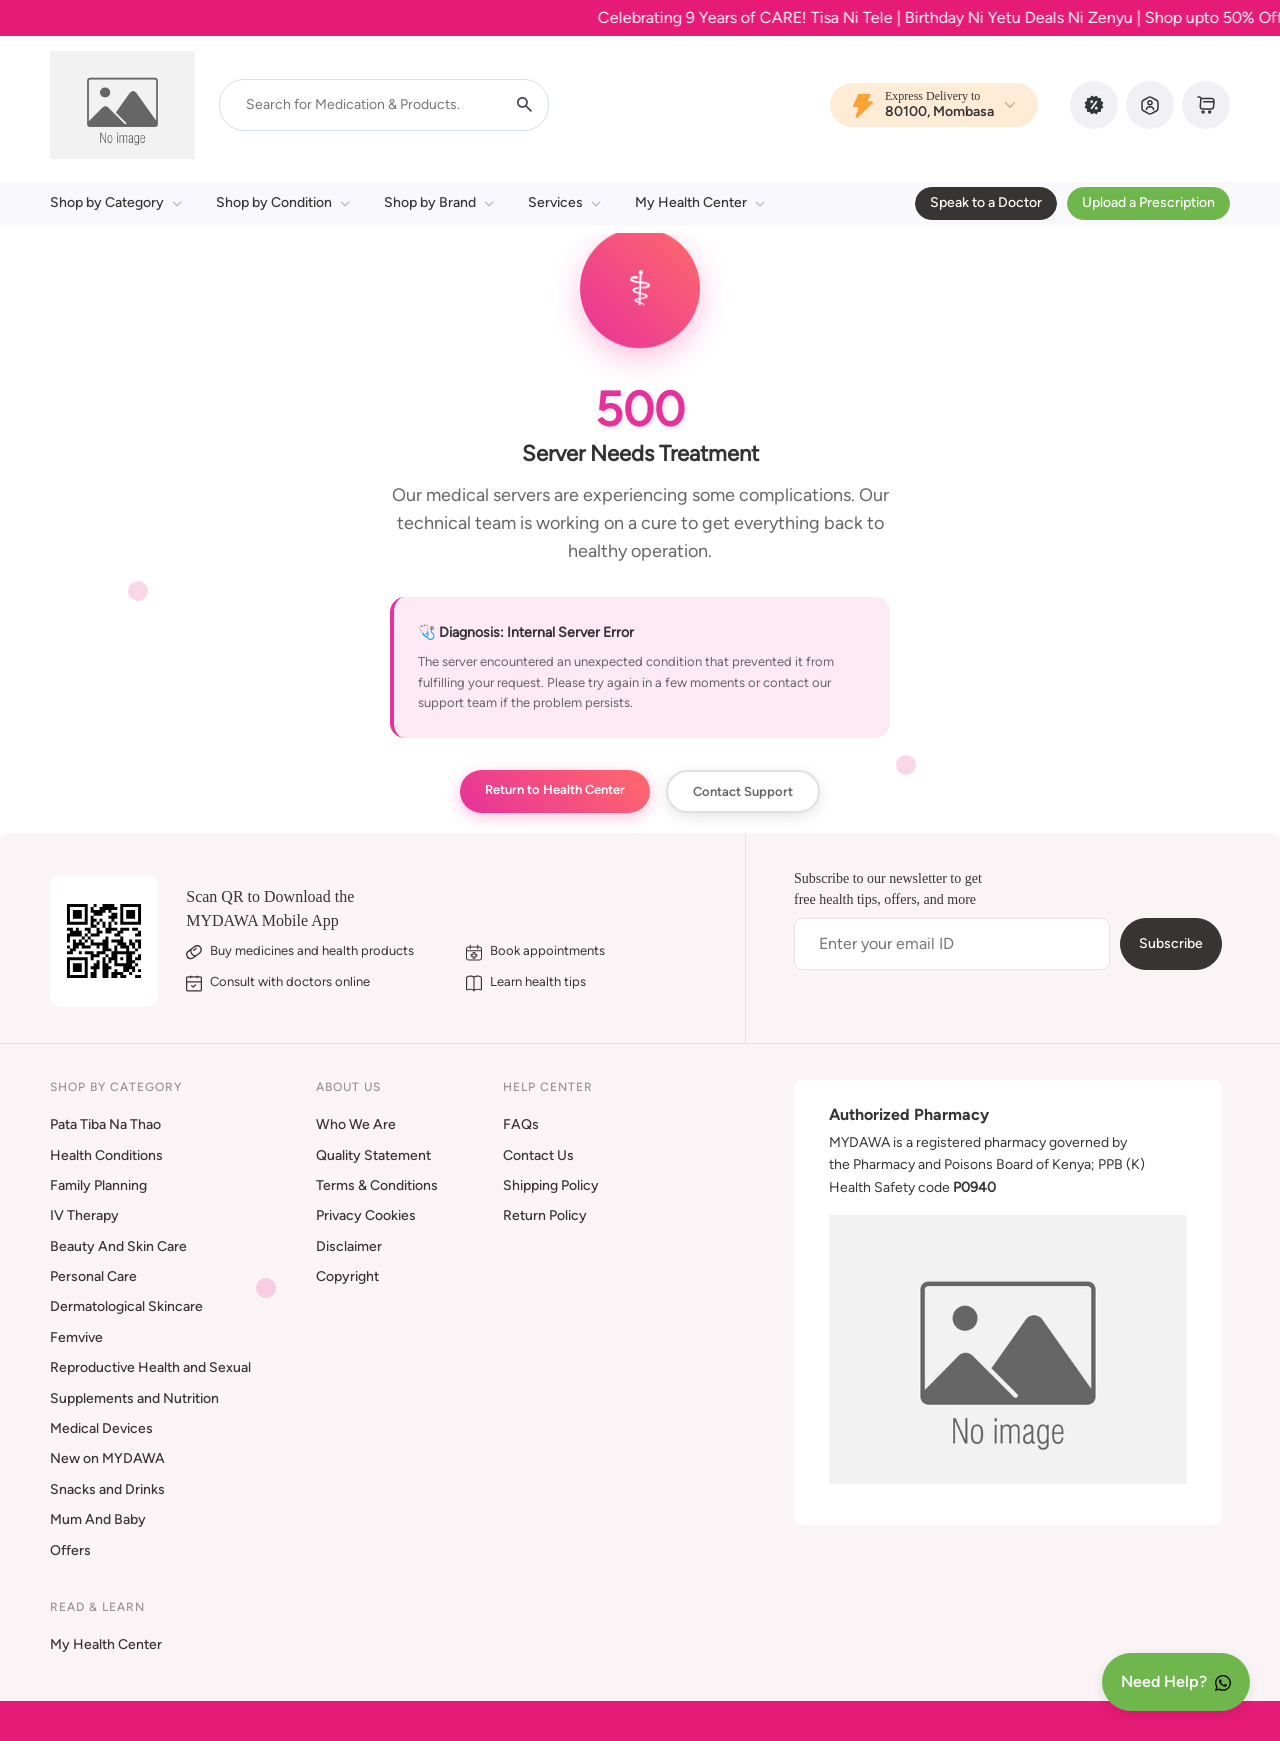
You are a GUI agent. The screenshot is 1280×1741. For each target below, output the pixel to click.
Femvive (76, 1337)
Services (564, 202)
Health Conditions (106, 1155)
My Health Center (700, 202)
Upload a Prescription (1148, 202)
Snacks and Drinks (107, 1489)
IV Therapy (84, 1215)
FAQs (521, 1124)
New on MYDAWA (107, 1458)
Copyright (347, 1276)
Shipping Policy (551, 1185)
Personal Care (93, 1276)
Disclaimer (349, 1246)
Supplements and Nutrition (134, 1398)
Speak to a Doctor (986, 202)
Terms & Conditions (377, 1185)
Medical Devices (101, 1428)
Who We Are (356, 1124)
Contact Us (538, 1155)
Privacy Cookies (366, 1215)
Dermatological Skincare (126, 1306)
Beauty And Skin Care (118, 1246)
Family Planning (98, 1185)
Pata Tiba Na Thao (105, 1124)
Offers (70, 1550)
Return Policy (545, 1215)
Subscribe (1171, 943)
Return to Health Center (555, 789)
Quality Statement (373, 1155)
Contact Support (743, 791)
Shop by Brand (439, 202)
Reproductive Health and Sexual (150, 1367)
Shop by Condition (283, 202)
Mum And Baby (98, 1519)
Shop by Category (116, 202)
